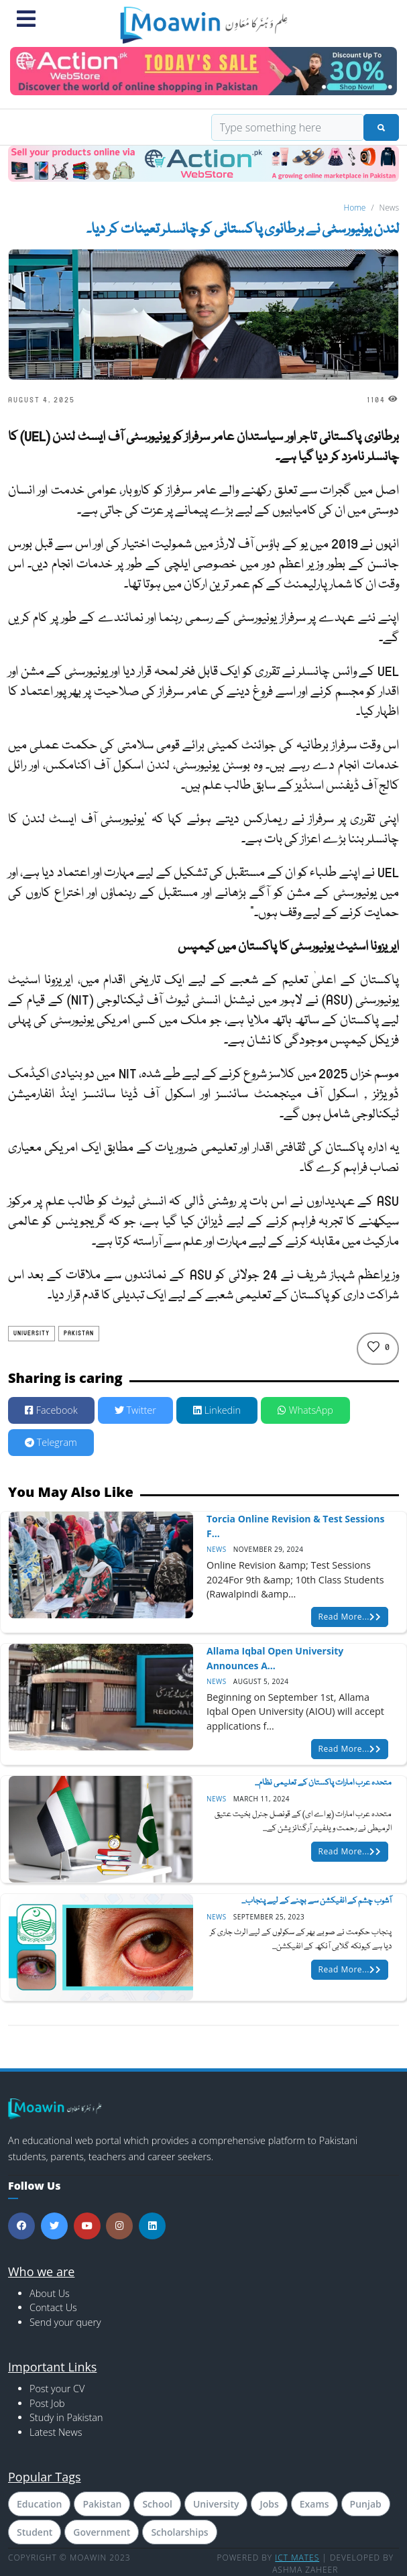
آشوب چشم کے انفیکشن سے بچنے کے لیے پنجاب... (316, 1901)
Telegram (51, 1442)
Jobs (268, 2504)
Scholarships (179, 2532)
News (217, 1549)
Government (101, 2532)
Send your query (65, 2322)
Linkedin (217, 1410)
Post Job (47, 2403)
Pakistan (79, 1333)
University (31, 1333)
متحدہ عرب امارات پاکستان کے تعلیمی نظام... (323, 1783)
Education (39, 2504)
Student (34, 2532)
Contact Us (53, 2307)
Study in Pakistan (66, 2417)
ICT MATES (297, 2557)
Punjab (366, 2504)
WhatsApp (305, 1410)
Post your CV (57, 2388)
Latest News (56, 2432)
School (157, 2504)
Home (355, 207)
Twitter (135, 1410)
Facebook (51, 1410)
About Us (50, 2293)
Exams (314, 2504)
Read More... (349, 1616)
